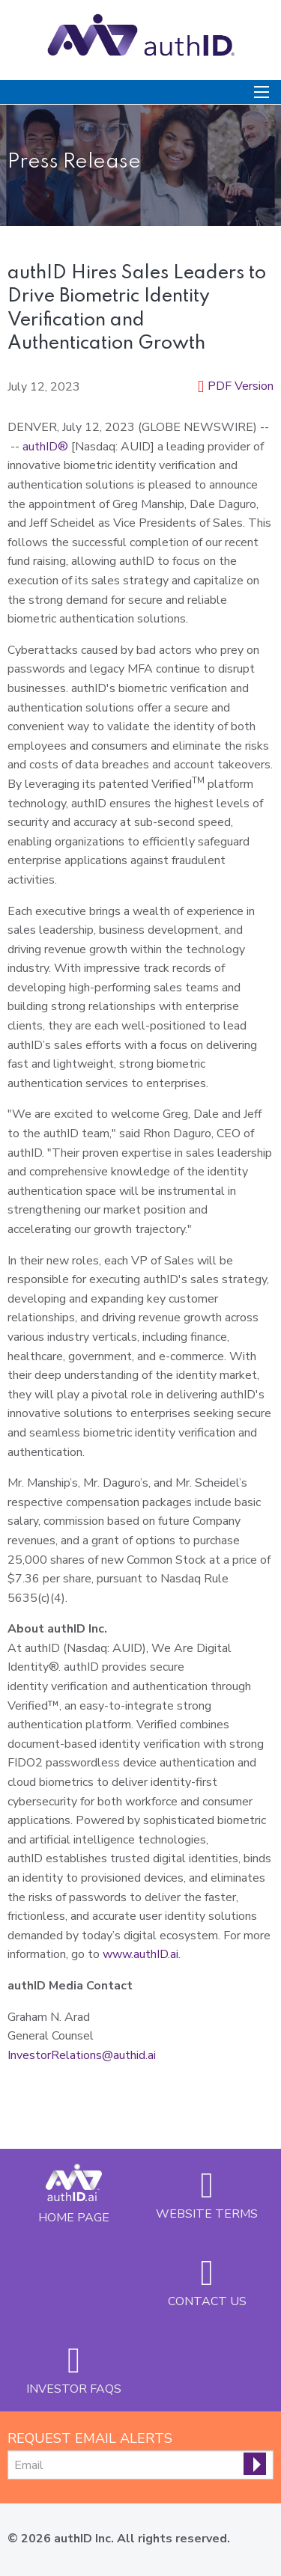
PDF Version (241, 386)
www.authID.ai (140, 1954)
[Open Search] (261, 92)
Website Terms (207, 2213)
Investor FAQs (73, 2388)
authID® (45, 446)
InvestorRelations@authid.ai (81, 2055)
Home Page (73, 2217)
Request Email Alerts (89, 2438)
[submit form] (255, 2464)
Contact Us (207, 2301)
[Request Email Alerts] (140, 2464)
